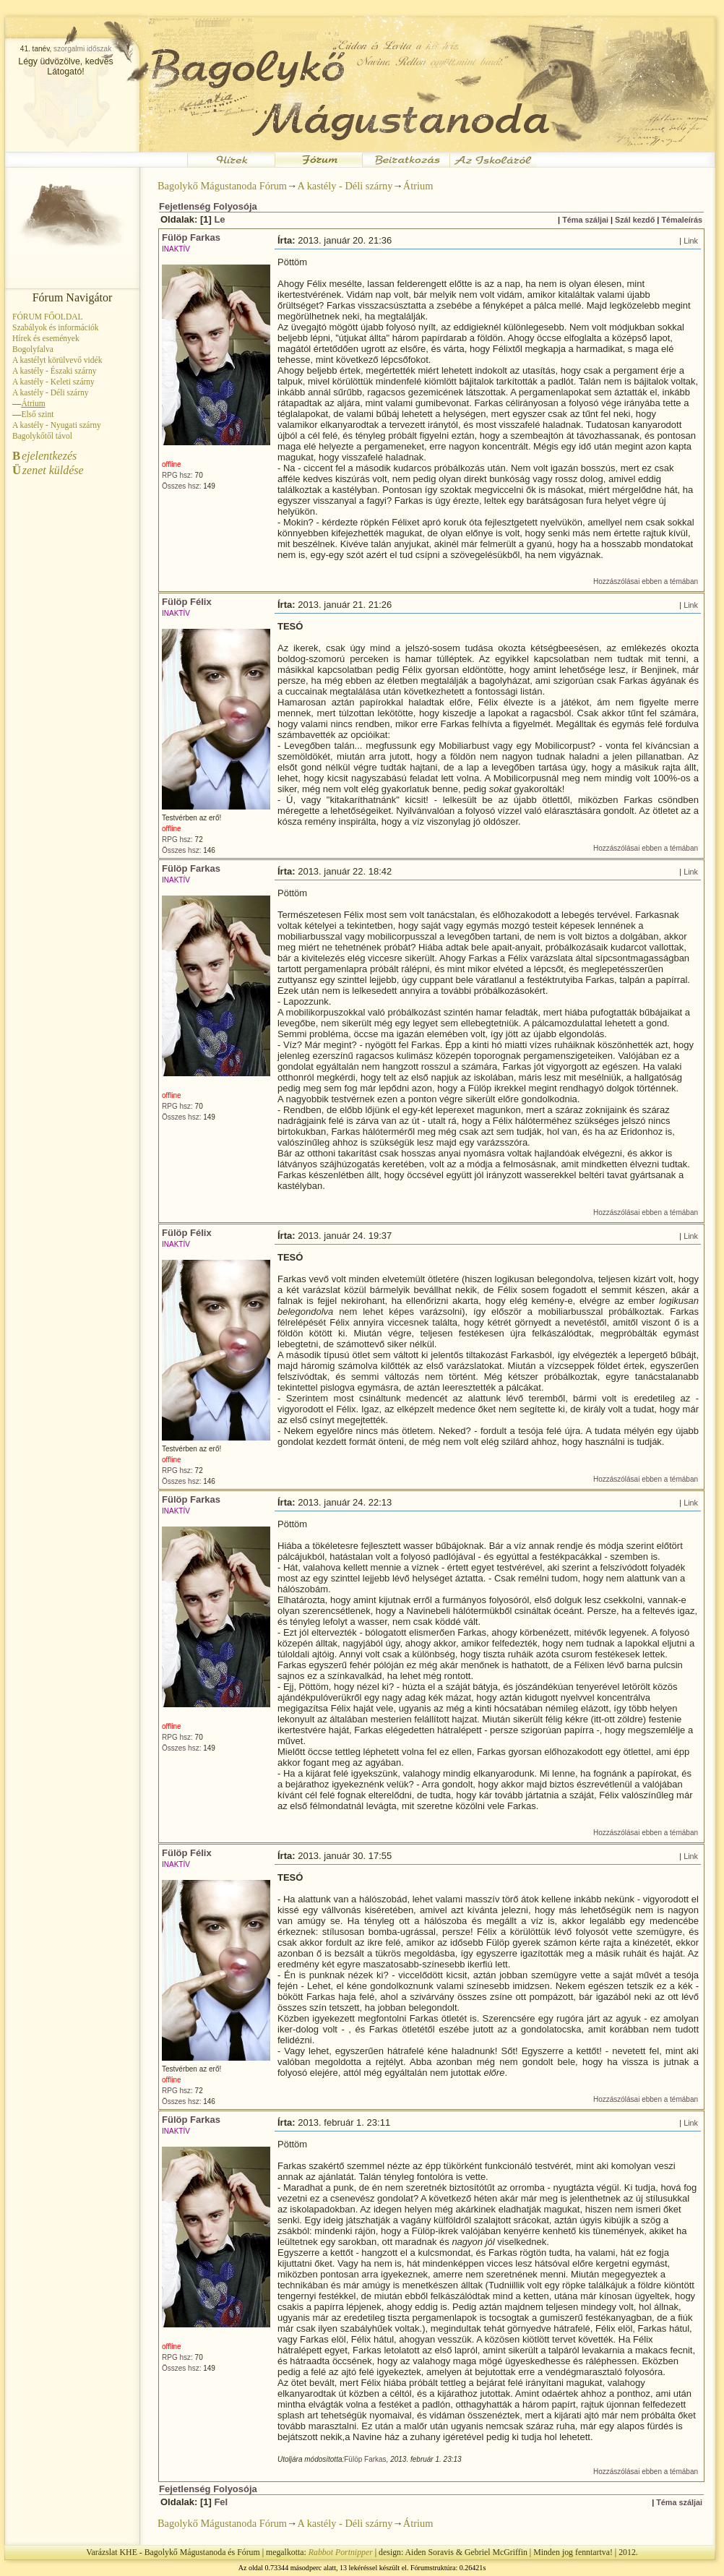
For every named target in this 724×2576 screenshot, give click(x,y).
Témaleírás (681, 219)
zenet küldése (48, 470)
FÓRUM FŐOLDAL (47, 316)
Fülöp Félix (187, 601)
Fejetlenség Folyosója (208, 206)
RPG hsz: (177, 475)
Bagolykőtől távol (42, 436)
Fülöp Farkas (191, 237)
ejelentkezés (44, 456)
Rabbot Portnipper (341, 2552)
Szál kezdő (635, 219)
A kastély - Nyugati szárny (56, 425)
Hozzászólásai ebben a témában (645, 581)
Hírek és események (45, 338)
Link (691, 240)
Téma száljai (585, 219)
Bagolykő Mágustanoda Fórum (222, 186)
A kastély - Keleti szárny (53, 381)
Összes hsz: (181, 486)
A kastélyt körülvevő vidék (57, 360)
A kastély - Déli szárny (50, 392)
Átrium (418, 186)
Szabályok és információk (55, 327)
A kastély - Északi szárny (54, 370)
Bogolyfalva (32, 349)
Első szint (37, 414)
